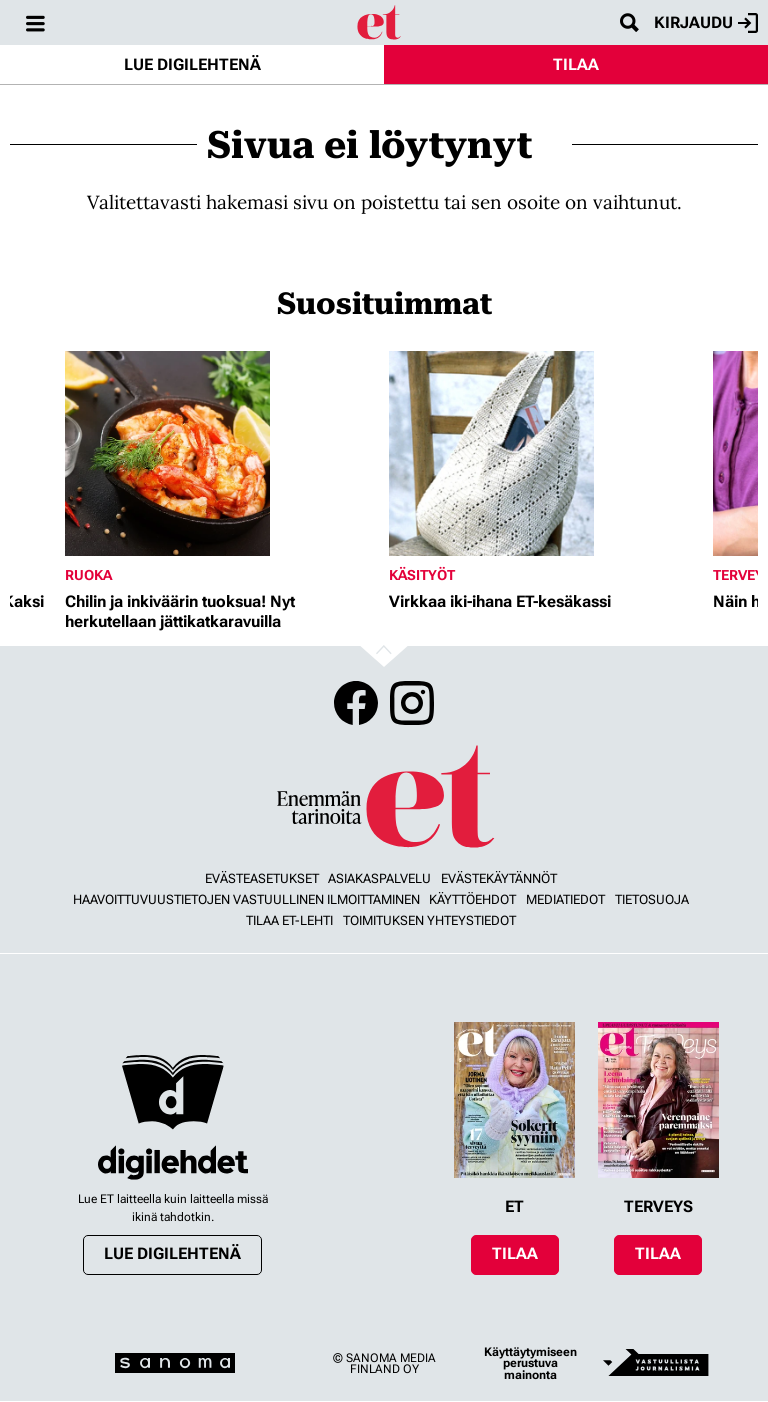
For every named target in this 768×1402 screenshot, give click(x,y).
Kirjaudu (706, 23)
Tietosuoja (652, 899)
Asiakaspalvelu (379, 878)
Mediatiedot (565, 899)
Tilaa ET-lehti (289, 920)
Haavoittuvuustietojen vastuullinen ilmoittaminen (246, 899)
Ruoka (88, 575)
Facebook (356, 703)
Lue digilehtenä (192, 64)
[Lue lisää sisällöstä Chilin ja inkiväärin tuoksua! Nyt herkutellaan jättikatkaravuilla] (222, 453)
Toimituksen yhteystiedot (429, 920)
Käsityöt (422, 575)
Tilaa (576, 64)
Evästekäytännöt (499, 878)
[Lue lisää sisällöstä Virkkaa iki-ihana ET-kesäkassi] (546, 453)
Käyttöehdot (472, 899)
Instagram (412, 703)
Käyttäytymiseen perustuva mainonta (530, 1363)
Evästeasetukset (262, 878)
